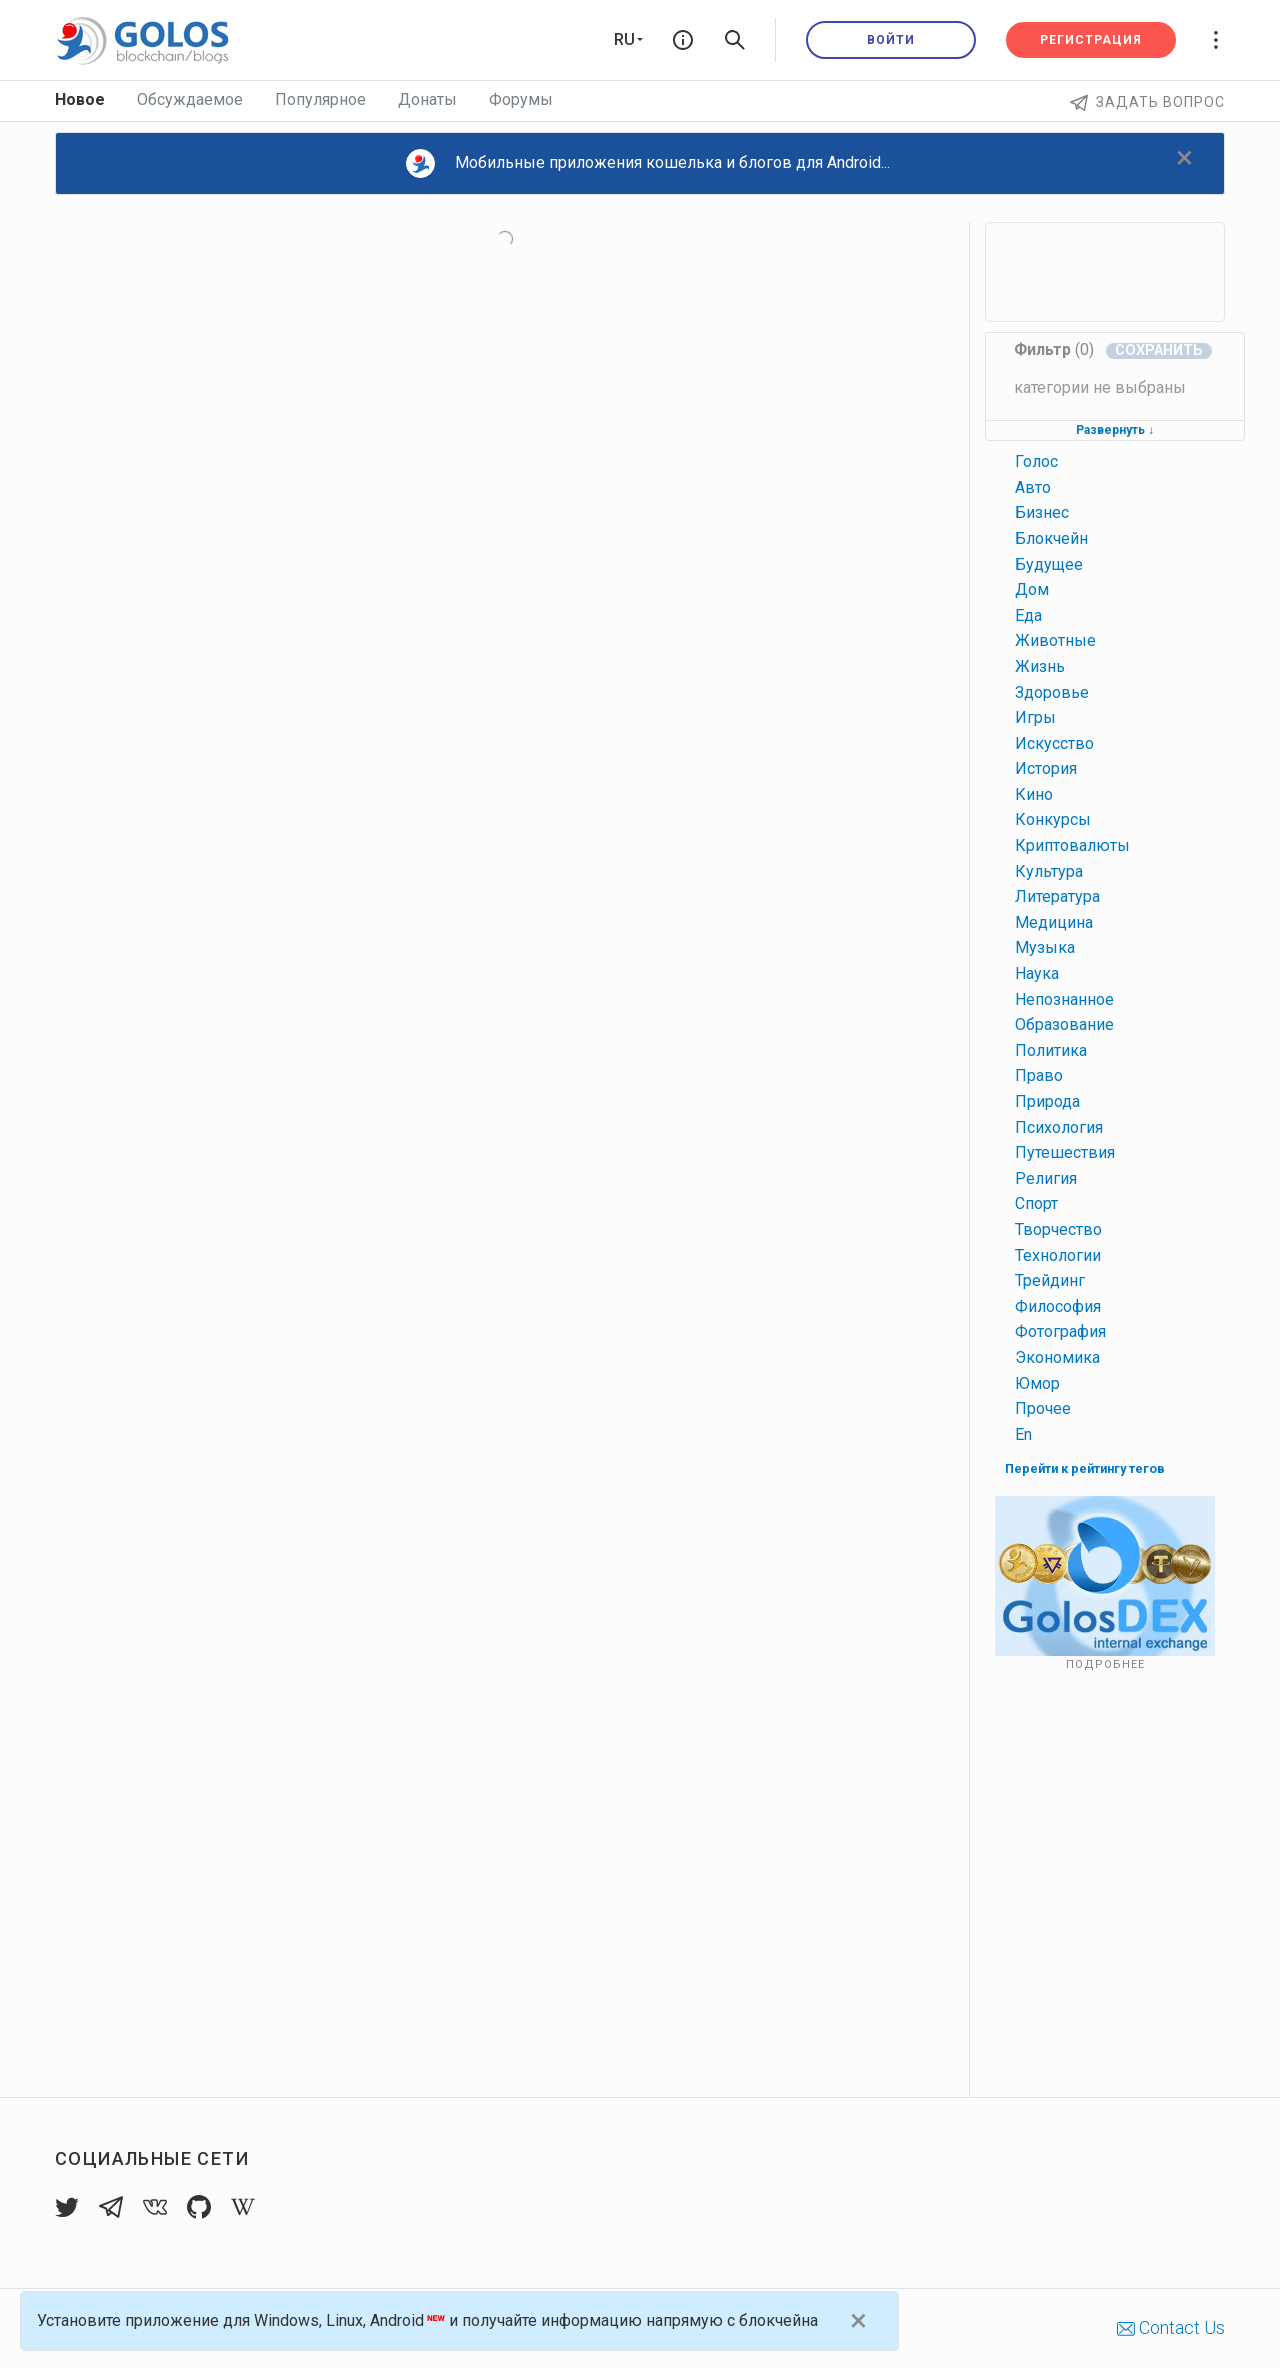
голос (1036, 461)
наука (1037, 973)
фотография (1060, 1331)
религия (1046, 1178)
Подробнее (1105, 1664)
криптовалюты (1072, 845)
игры (1035, 717)
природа (1047, 1101)
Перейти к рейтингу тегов (1085, 1468)
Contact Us (1171, 2327)
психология (1059, 1127)
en (1023, 1434)
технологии (1058, 1255)
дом (1032, 589)
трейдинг (1050, 1280)
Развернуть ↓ (1115, 430)
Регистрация (1091, 40)
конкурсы (1053, 819)
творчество (1058, 1229)
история (1046, 768)
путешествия (1065, 1152)
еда (1028, 615)
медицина (1054, 922)
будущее (1049, 564)
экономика (1057, 1357)
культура (1049, 871)
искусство (1054, 743)
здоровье (1052, 692)
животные (1055, 640)
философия (1058, 1306)
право (1039, 1075)
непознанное (1064, 999)
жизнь (1040, 666)
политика (1051, 1050)
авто (1033, 487)
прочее (1043, 1408)
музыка (1045, 947)
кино (1034, 794)
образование (1064, 1024)
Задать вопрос (1147, 102)
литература (1057, 896)
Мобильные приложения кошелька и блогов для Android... (648, 163)
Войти (891, 40)
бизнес (1042, 512)
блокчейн (1051, 538)
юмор (1037, 1383)
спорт (1036, 1203)
